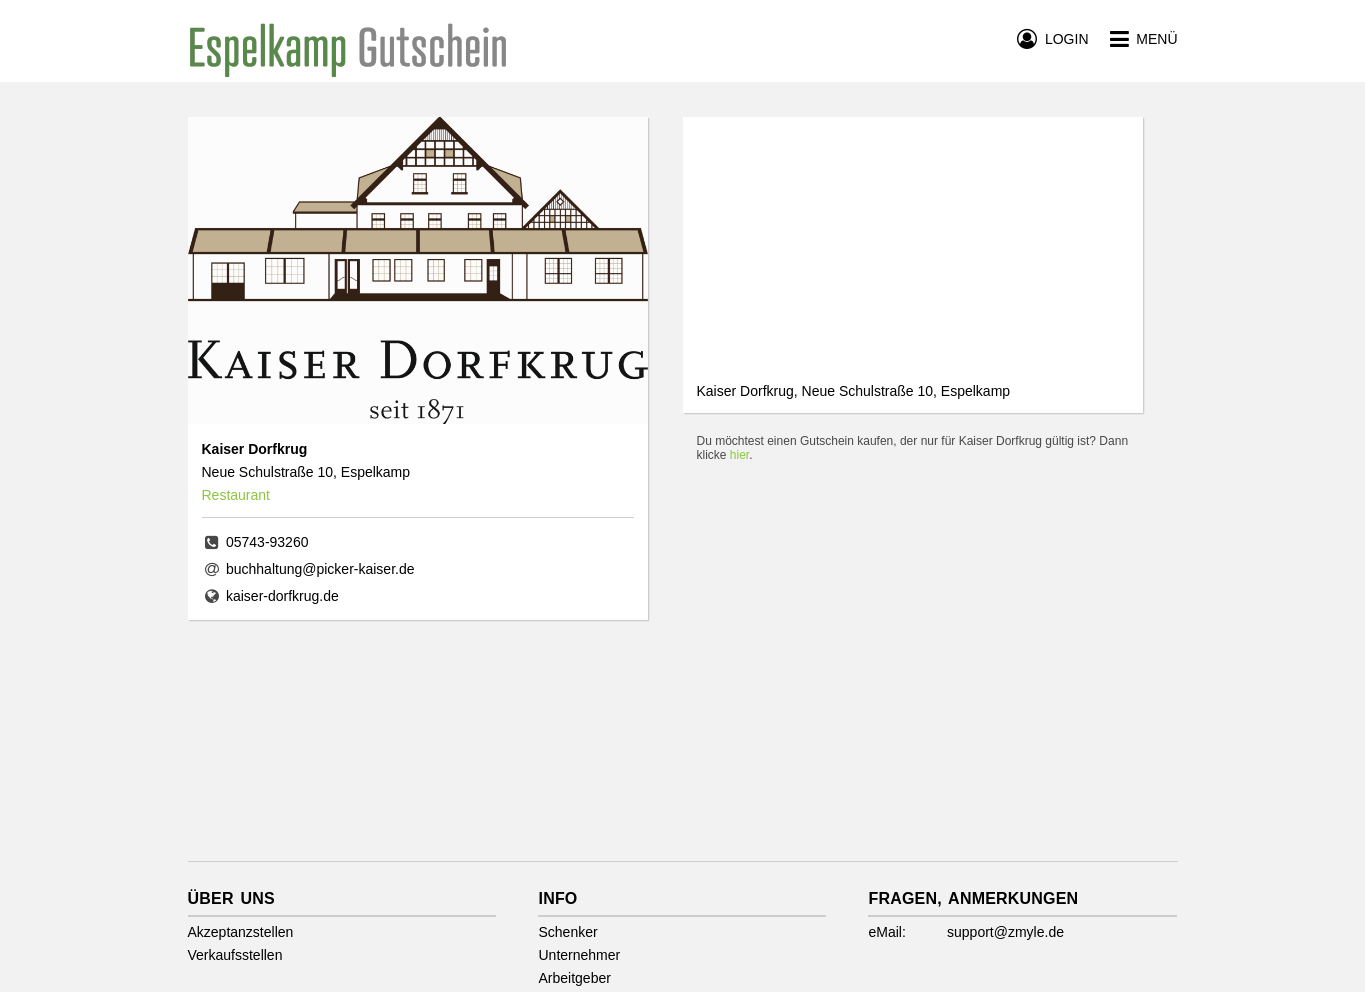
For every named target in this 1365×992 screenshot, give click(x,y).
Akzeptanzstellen (241, 932)
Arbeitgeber (574, 978)
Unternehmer (579, 955)
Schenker (567, 932)
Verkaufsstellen (235, 955)
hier (739, 455)
